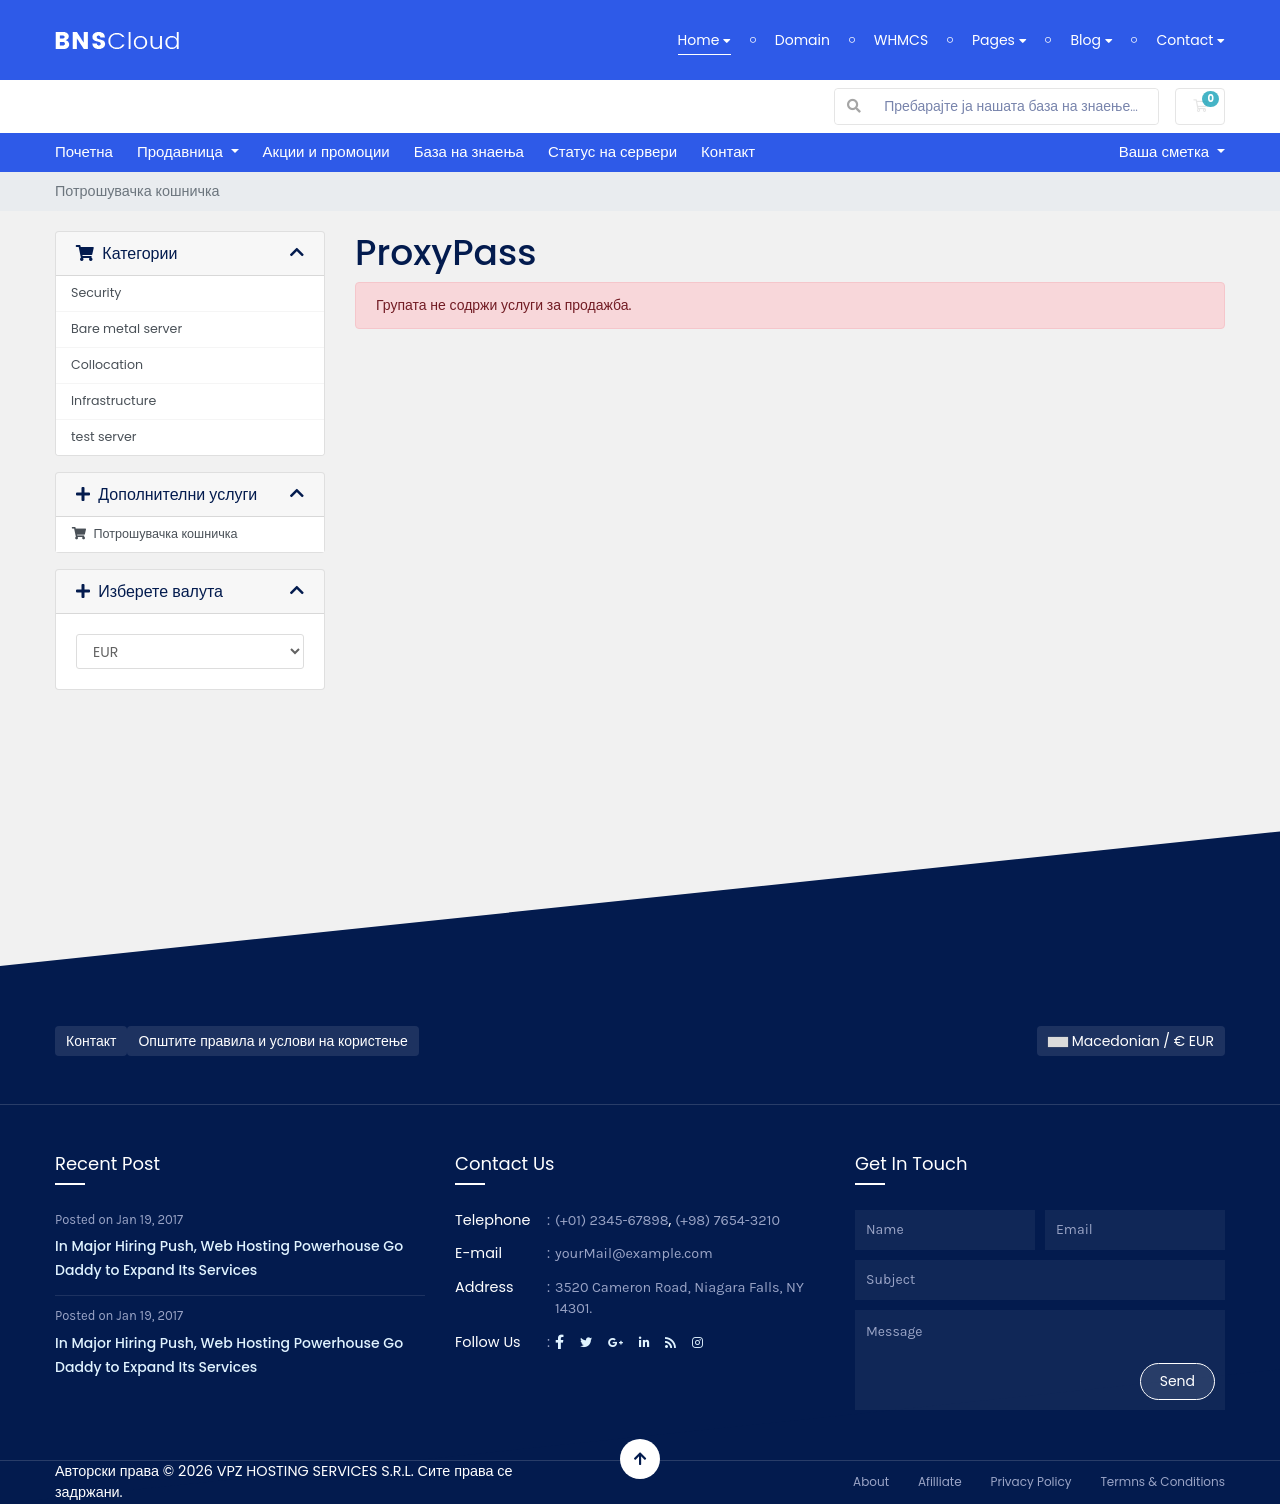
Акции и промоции (326, 151)
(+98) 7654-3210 (727, 1220)
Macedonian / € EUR (1131, 1041)
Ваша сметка (1166, 151)
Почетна (84, 151)
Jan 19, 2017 (150, 1219)
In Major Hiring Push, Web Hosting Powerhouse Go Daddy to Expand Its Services (229, 1258)
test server (104, 436)
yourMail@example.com (634, 1253)
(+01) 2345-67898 (612, 1220)
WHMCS (901, 40)
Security (96, 292)
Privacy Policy (1030, 1481)
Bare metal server (126, 328)
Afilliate (940, 1481)
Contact (1190, 40)
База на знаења (469, 151)
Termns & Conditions (1162, 1481)
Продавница (182, 151)
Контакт (728, 151)
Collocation (107, 364)
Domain (802, 40)
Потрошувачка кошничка (154, 533)
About (871, 1481)
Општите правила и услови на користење (272, 1041)
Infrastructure (113, 400)
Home (705, 40)
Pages (999, 40)
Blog (1091, 40)
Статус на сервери (612, 151)
